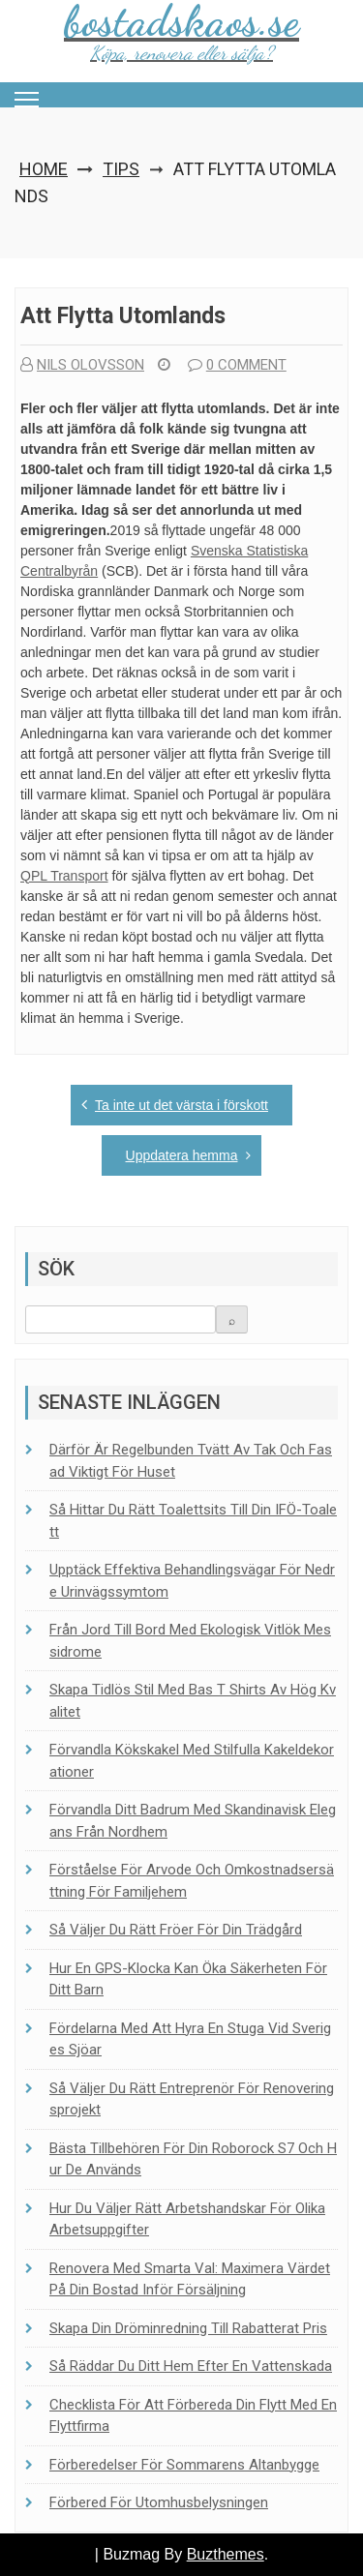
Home (43, 169)
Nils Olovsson (82, 365)
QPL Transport (64, 876)
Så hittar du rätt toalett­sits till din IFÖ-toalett (193, 1521)
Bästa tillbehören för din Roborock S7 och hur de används (193, 2159)
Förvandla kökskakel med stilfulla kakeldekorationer (191, 1761)
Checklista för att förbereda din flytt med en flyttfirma (193, 2416)
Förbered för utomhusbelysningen (158, 2502)
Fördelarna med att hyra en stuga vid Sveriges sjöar (190, 2039)
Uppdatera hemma (182, 1155)
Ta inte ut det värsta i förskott (181, 1105)
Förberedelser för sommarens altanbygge (184, 2464)
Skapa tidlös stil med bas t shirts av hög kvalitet (192, 1701)
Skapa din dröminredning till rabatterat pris (188, 2328)
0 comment (237, 365)
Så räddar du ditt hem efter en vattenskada (190, 2366)
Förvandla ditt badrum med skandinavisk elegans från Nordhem (192, 1821)
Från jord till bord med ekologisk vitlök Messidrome (190, 1641)
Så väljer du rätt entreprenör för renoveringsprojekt (191, 2099)
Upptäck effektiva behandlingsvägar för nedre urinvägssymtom (192, 1581)
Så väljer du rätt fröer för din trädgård (175, 1929)
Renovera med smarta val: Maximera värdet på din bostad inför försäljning (189, 2279)
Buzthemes (225, 2554)
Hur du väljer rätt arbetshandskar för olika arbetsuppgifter (187, 2219)
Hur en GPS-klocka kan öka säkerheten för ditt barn (188, 1979)
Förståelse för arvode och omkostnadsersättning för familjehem (191, 1881)
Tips (121, 169)
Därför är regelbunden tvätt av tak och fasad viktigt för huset (190, 1461)
